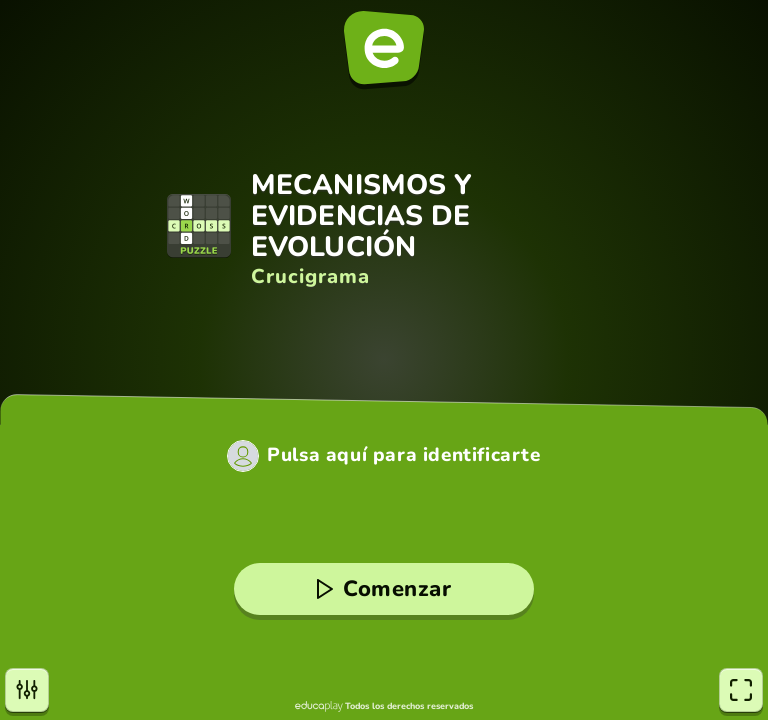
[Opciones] (27, 690)
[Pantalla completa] (741, 690)
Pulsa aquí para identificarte (403, 455)
